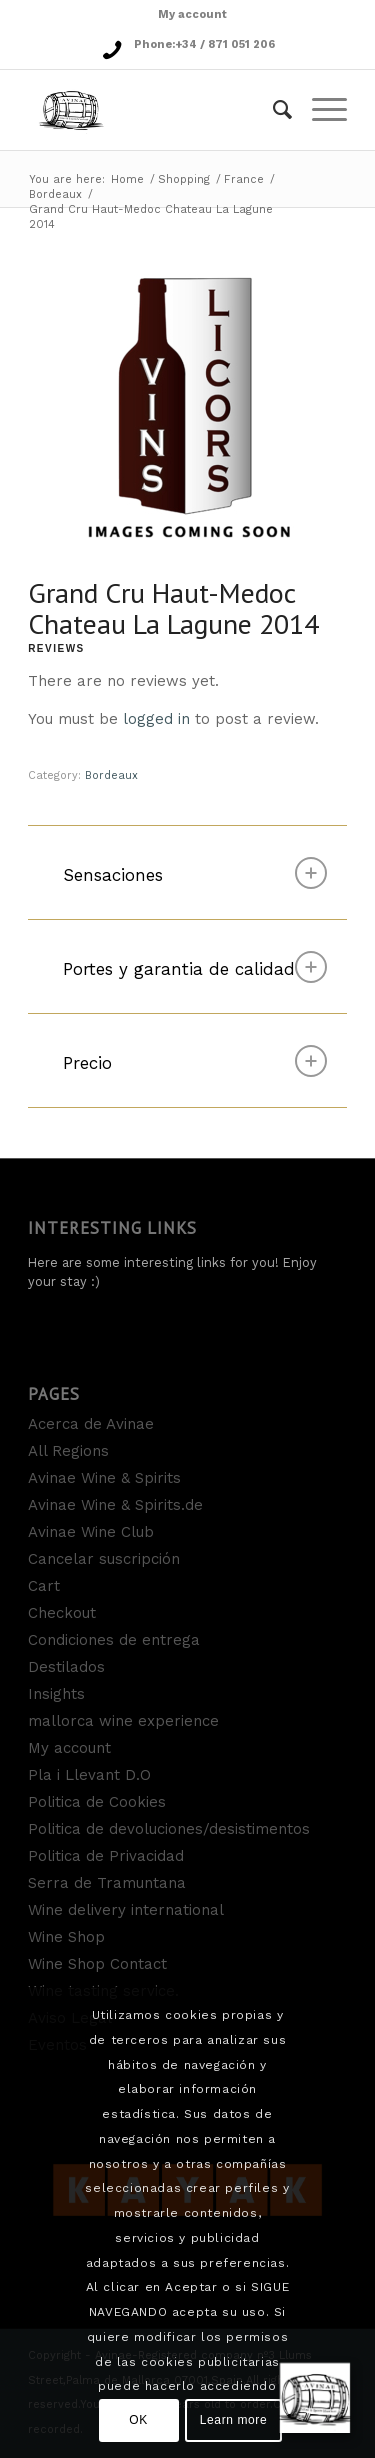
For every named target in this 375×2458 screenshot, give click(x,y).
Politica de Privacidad (106, 1856)
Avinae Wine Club (91, 1532)
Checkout (62, 1613)
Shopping (184, 179)
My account (192, 14)
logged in (156, 719)
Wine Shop (66, 1937)
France (244, 179)
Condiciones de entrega (114, 1640)
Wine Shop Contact (97, 1964)
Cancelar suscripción (104, 1559)
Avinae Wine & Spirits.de (115, 1505)
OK (138, 2420)
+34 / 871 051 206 (225, 44)
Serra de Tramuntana (107, 1883)
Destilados (66, 1667)
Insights (56, 1694)
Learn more (233, 2420)
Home (127, 179)
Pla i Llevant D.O (89, 1775)
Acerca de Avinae (91, 1424)
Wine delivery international (126, 1910)
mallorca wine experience (123, 1721)
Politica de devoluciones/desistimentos (169, 1829)
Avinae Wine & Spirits (104, 1478)
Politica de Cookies (97, 1802)
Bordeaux (55, 194)
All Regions (68, 1451)
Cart (44, 1586)
